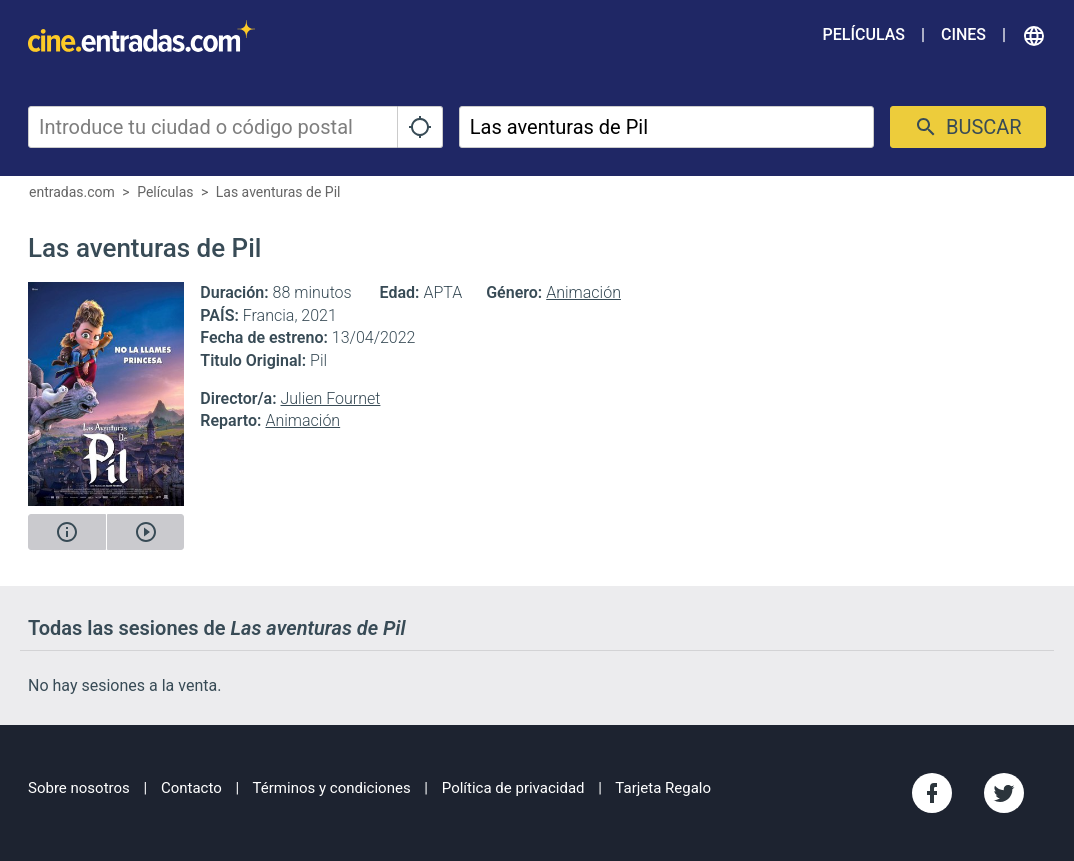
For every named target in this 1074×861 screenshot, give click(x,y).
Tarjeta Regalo (663, 788)
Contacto (191, 788)
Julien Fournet (330, 398)
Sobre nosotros (79, 788)
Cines (963, 34)
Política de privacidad (513, 788)
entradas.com (72, 192)
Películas (864, 34)
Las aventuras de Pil (278, 192)
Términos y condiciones (332, 788)
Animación (583, 292)
